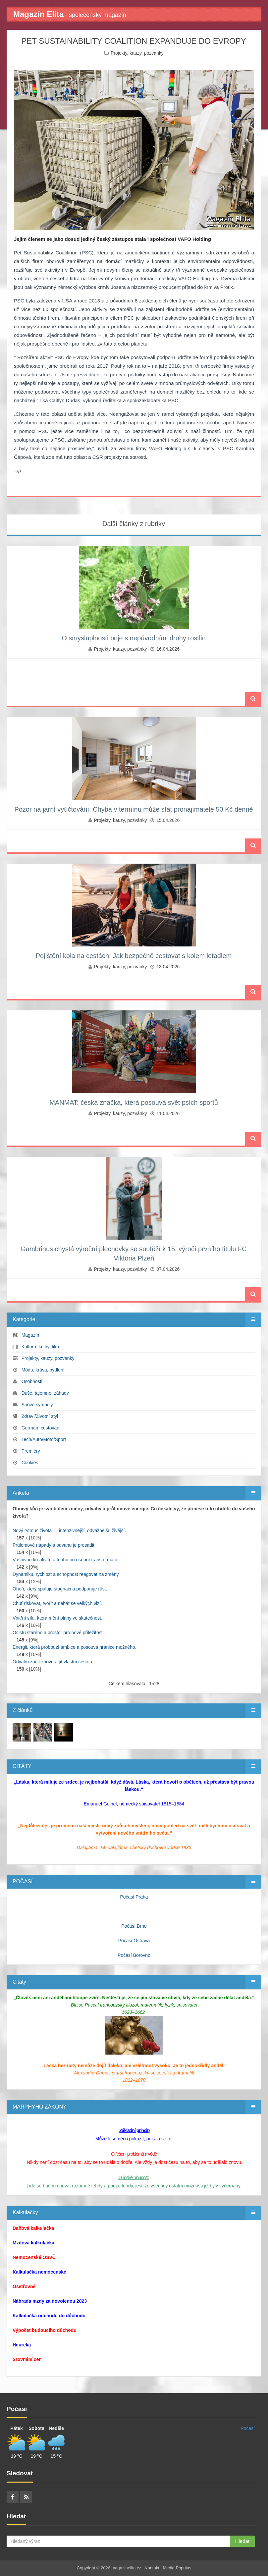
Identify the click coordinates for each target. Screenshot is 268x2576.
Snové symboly (37, 1404)
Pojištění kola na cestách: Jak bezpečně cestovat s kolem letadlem (134, 955)
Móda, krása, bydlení (43, 1369)
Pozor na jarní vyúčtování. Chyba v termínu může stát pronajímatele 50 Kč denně (133, 809)
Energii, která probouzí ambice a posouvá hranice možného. (74, 1647)
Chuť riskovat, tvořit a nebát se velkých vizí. (57, 1603)
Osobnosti (32, 1381)
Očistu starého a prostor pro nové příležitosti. (59, 1632)
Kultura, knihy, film (40, 1346)
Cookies (30, 1462)
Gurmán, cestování (41, 1427)
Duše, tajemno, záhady (45, 1393)
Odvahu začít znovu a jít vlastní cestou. (53, 1661)
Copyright (86, 2567)
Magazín (30, 1335)
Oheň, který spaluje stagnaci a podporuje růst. (60, 1588)
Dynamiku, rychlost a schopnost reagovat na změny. (66, 1574)
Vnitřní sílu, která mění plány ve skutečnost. (57, 1618)
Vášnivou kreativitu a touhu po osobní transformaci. (65, 1559)
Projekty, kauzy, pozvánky (137, 53)
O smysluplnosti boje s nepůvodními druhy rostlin (134, 638)
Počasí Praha (134, 1897)
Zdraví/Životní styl (40, 1416)
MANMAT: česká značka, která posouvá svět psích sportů (133, 1102)
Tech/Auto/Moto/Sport (43, 1439)
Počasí (248, 2428)
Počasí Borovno (134, 1955)
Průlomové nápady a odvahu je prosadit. (54, 1545)
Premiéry (31, 1451)
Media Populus (177, 2567)
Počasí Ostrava (134, 1940)
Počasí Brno (133, 1926)
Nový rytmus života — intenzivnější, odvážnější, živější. (69, 1530)
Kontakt (152, 2567)
